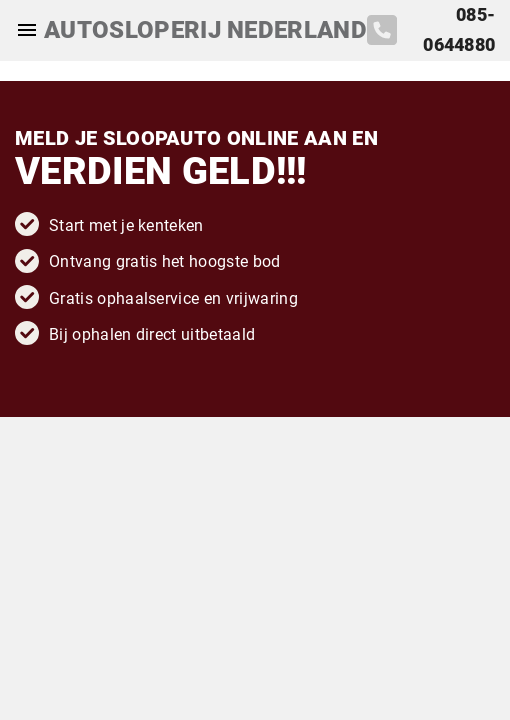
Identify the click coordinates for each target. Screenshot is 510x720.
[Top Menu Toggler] (22, 30)
